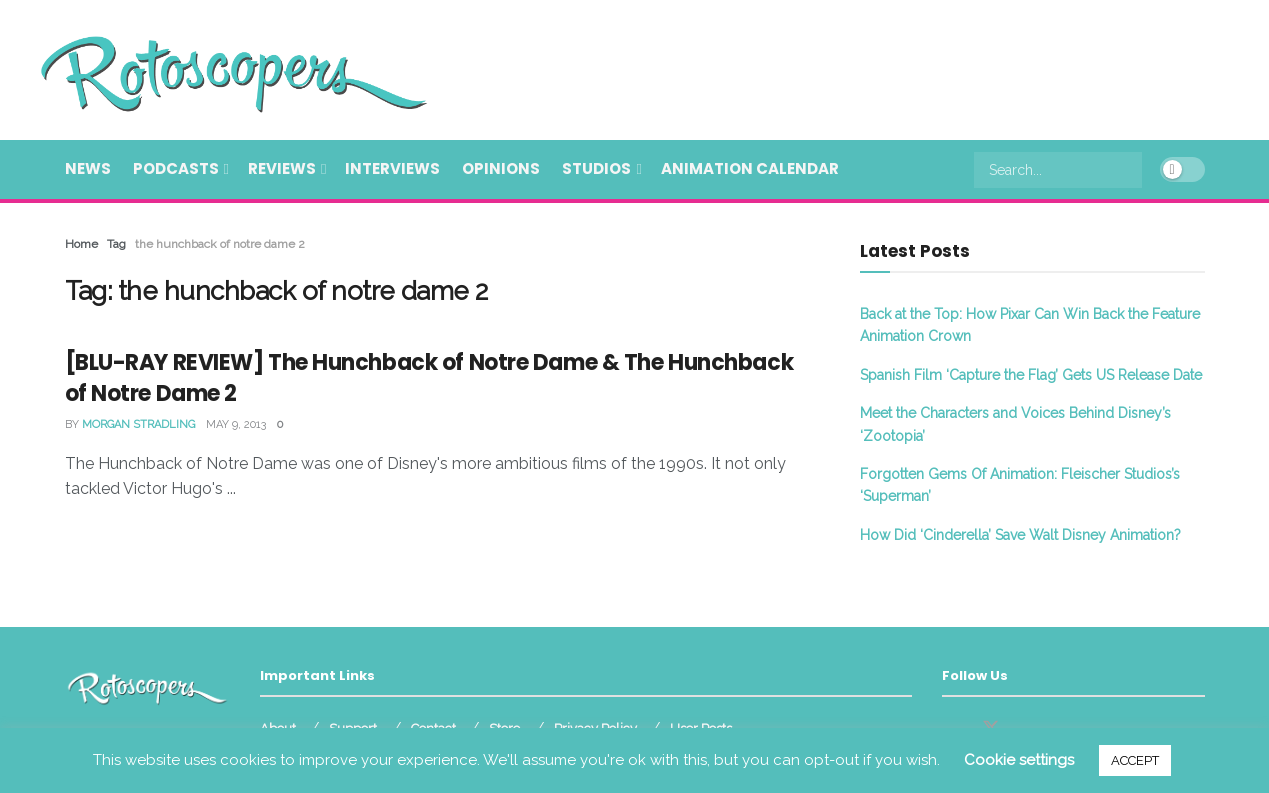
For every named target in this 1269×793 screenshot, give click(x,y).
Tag (116, 244)
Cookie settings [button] (1019, 760)
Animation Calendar (750, 168)
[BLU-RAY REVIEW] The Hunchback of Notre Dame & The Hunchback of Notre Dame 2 (429, 378)
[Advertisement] (841, 67)
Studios (596, 168)
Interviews (392, 168)
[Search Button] (1131, 170)
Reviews (282, 168)
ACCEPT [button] (1135, 760)
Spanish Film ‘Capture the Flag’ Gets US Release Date (1031, 375)
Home (81, 244)
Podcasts (176, 168)
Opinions (501, 168)
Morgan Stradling (138, 424)
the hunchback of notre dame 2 (220, 244)
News (88, 168)
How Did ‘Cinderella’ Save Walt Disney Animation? (1020, 535)
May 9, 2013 (236, 424)
